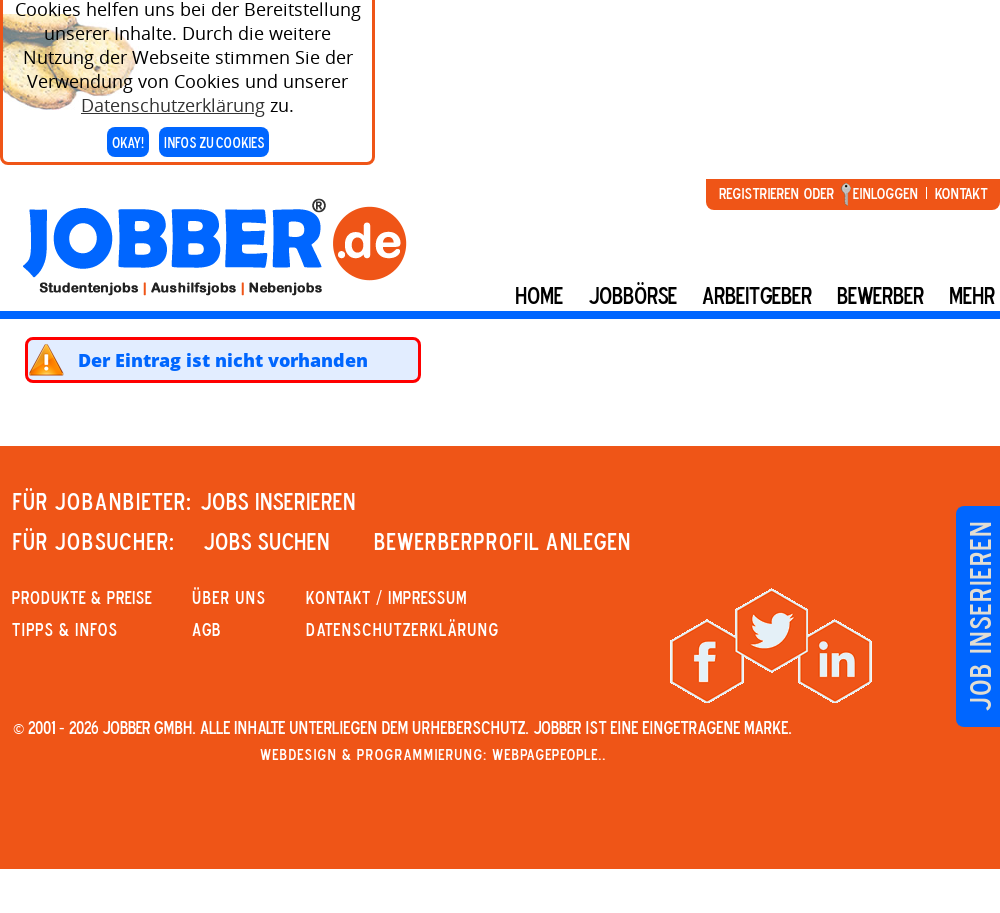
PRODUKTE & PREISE (82, 597)
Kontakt (961, 193)
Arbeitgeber (757, 295)
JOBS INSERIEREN (278, 501)
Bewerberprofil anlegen (502, 541)
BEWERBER (880, 295)
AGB (206, 629)
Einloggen (885, 193)
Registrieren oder (776, 193)
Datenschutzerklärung (173, 100)
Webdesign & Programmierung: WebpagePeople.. (433, 754)
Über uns (229, 597)
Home (539, 295)
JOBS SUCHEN (266, 541)
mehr (972, 295)
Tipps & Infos (65, 629)
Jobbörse (632, 295)
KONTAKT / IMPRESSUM (386, 597)
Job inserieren (979, 616)
